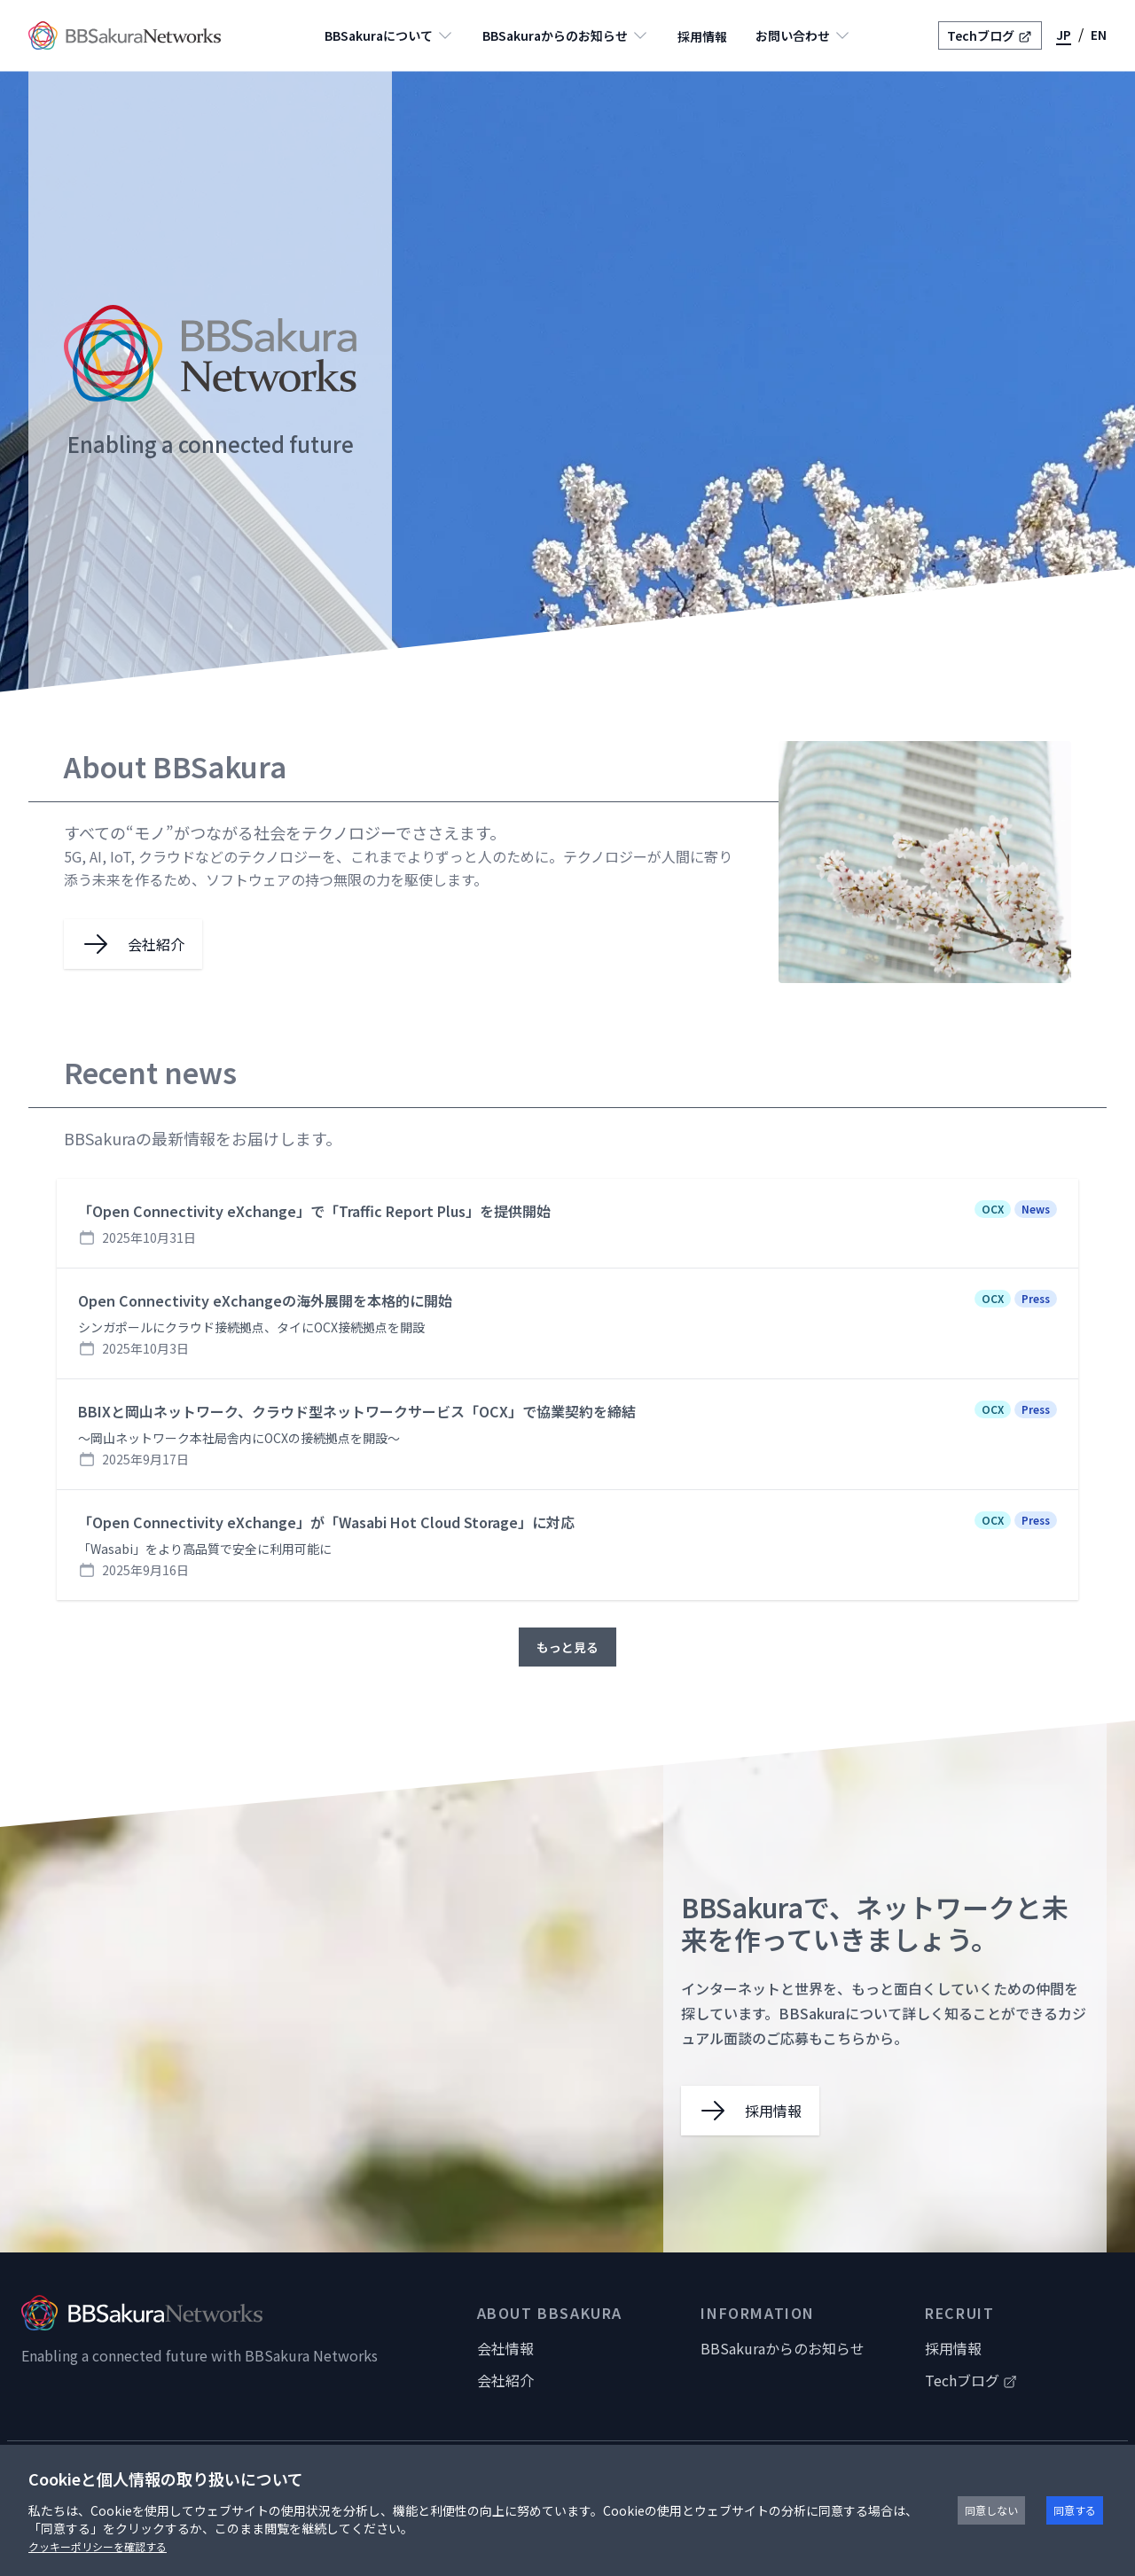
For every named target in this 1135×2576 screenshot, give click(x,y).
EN (1099, 34)
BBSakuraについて (389, 35)
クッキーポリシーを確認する (97, 2546)
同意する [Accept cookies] (1074, 2509)
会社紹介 (505, 2380)
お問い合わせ (803, 35)
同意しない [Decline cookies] (991, 2509)
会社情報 (505, 2348)
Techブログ (989, 35)
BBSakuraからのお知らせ (565, 35)
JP (1063, 34)
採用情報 (702, 36)
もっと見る (567, 1647)
